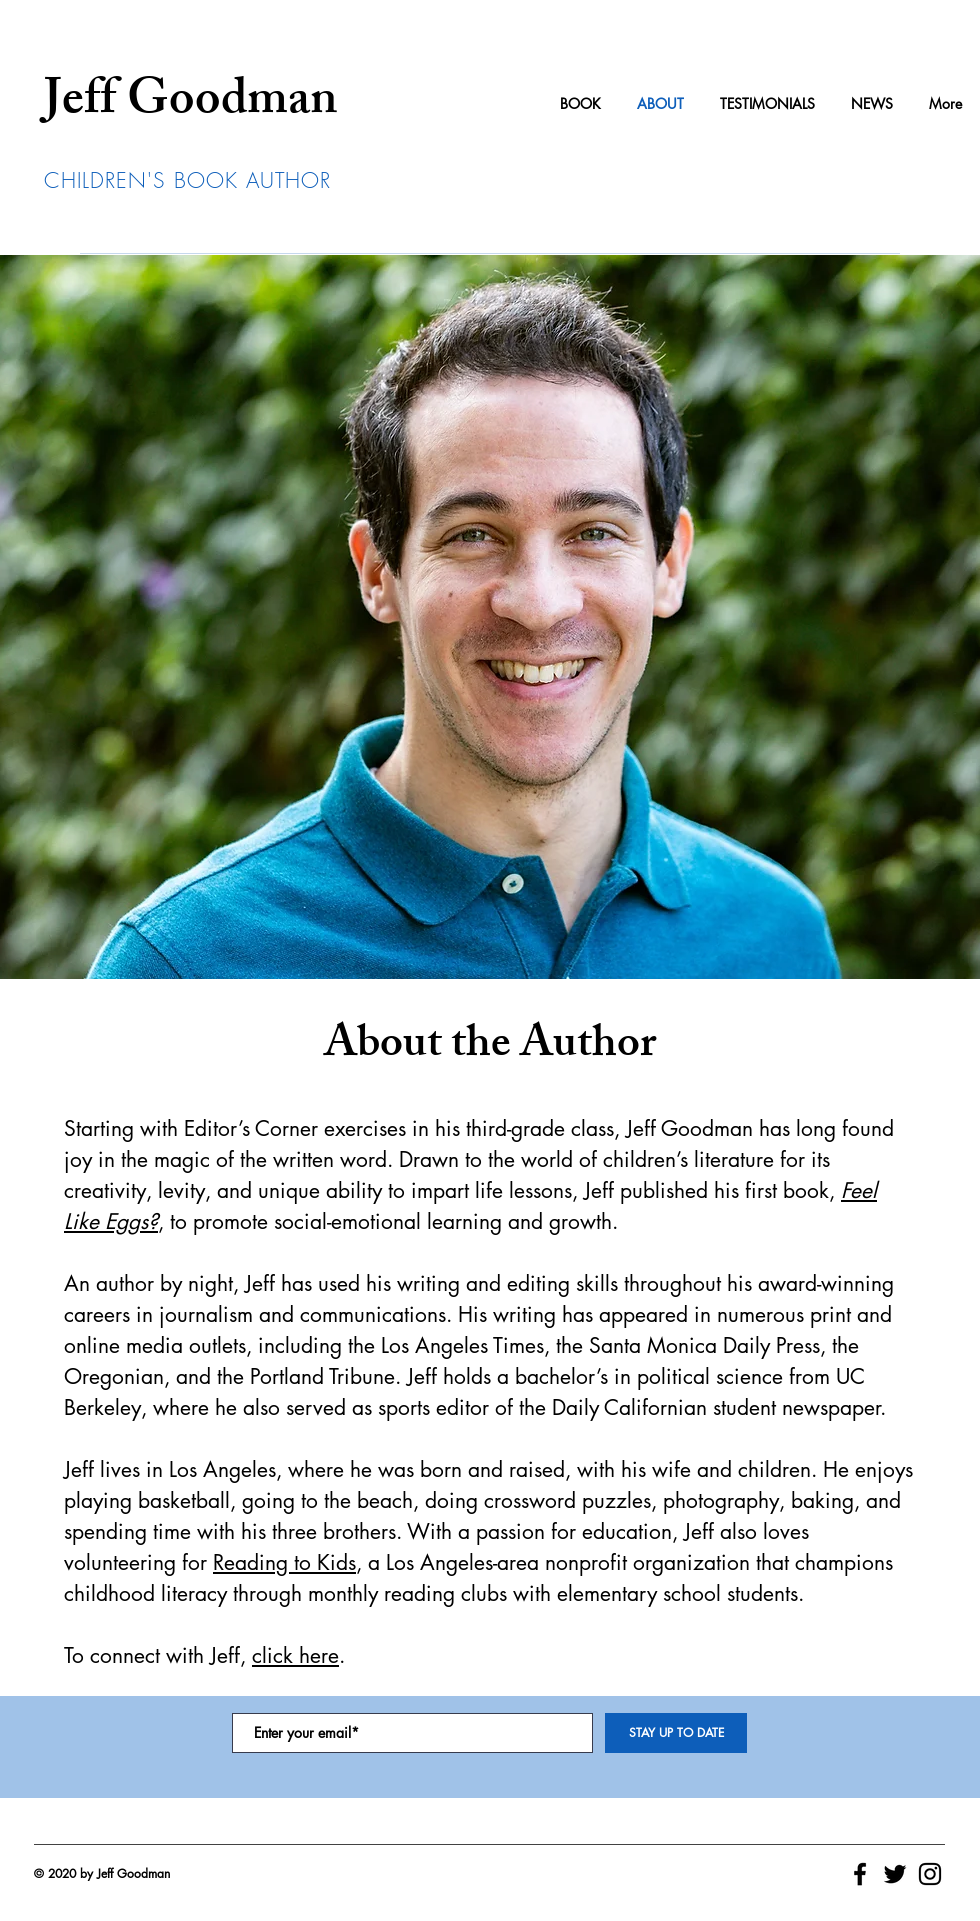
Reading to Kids (284, 1562)
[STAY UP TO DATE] (676, 1733)
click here (295, 1655)
